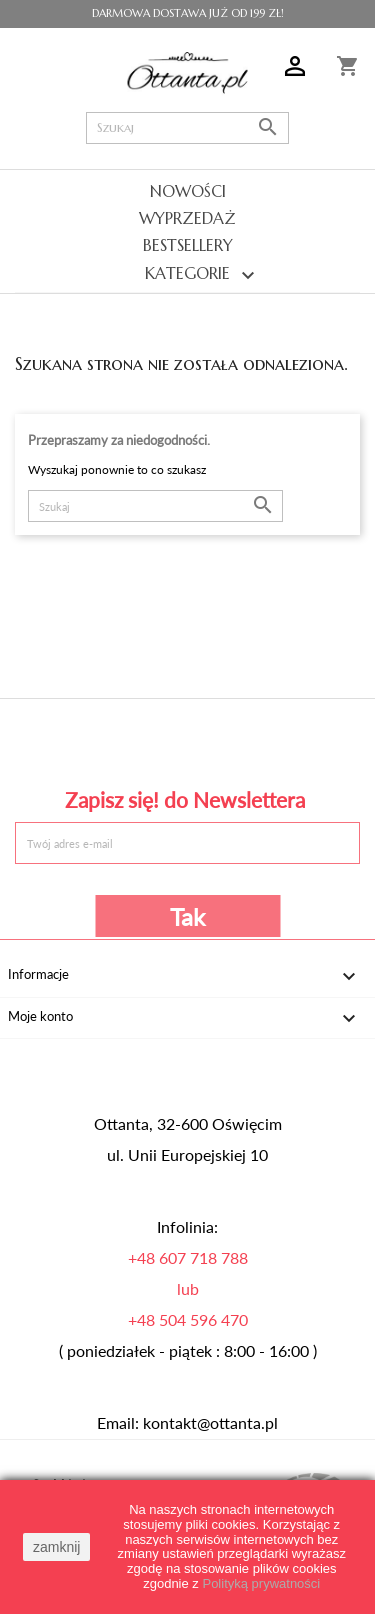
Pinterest (187, 740)
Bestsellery (188, 245)
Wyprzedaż (187, 218)
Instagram (297, 740)
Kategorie (187, 275)
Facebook (77, 740)
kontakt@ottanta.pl (210, 1423)
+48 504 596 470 (188, 1320)
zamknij (56, 1547)
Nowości (188, 191)
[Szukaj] (188, 128)
